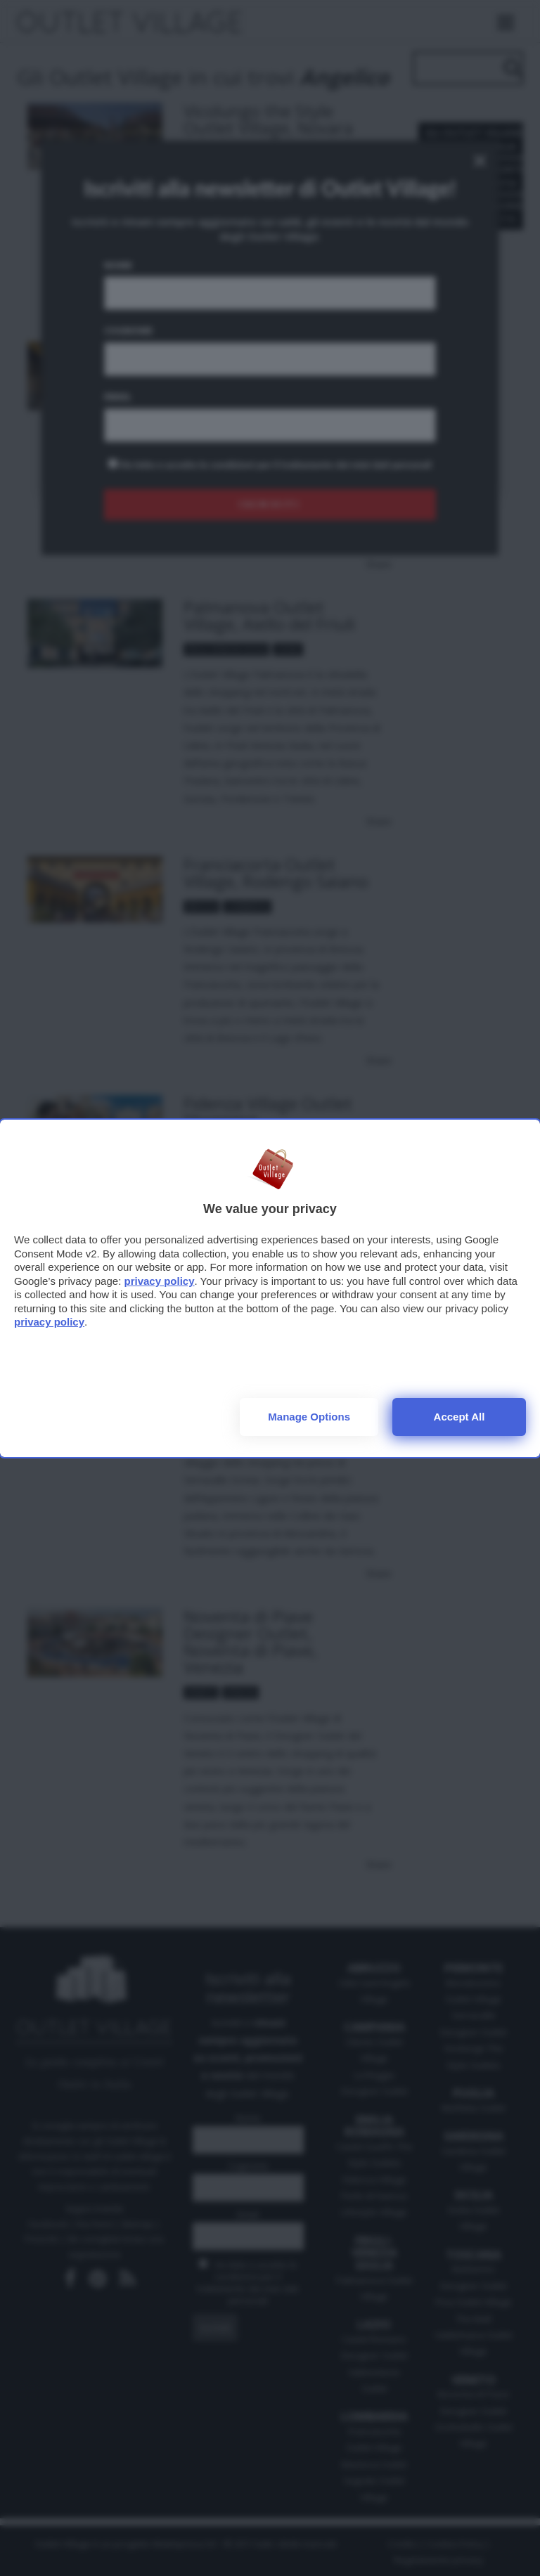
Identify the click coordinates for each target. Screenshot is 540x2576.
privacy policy (159, 1281)
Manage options (309, 1417)
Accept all (459, 1417)
